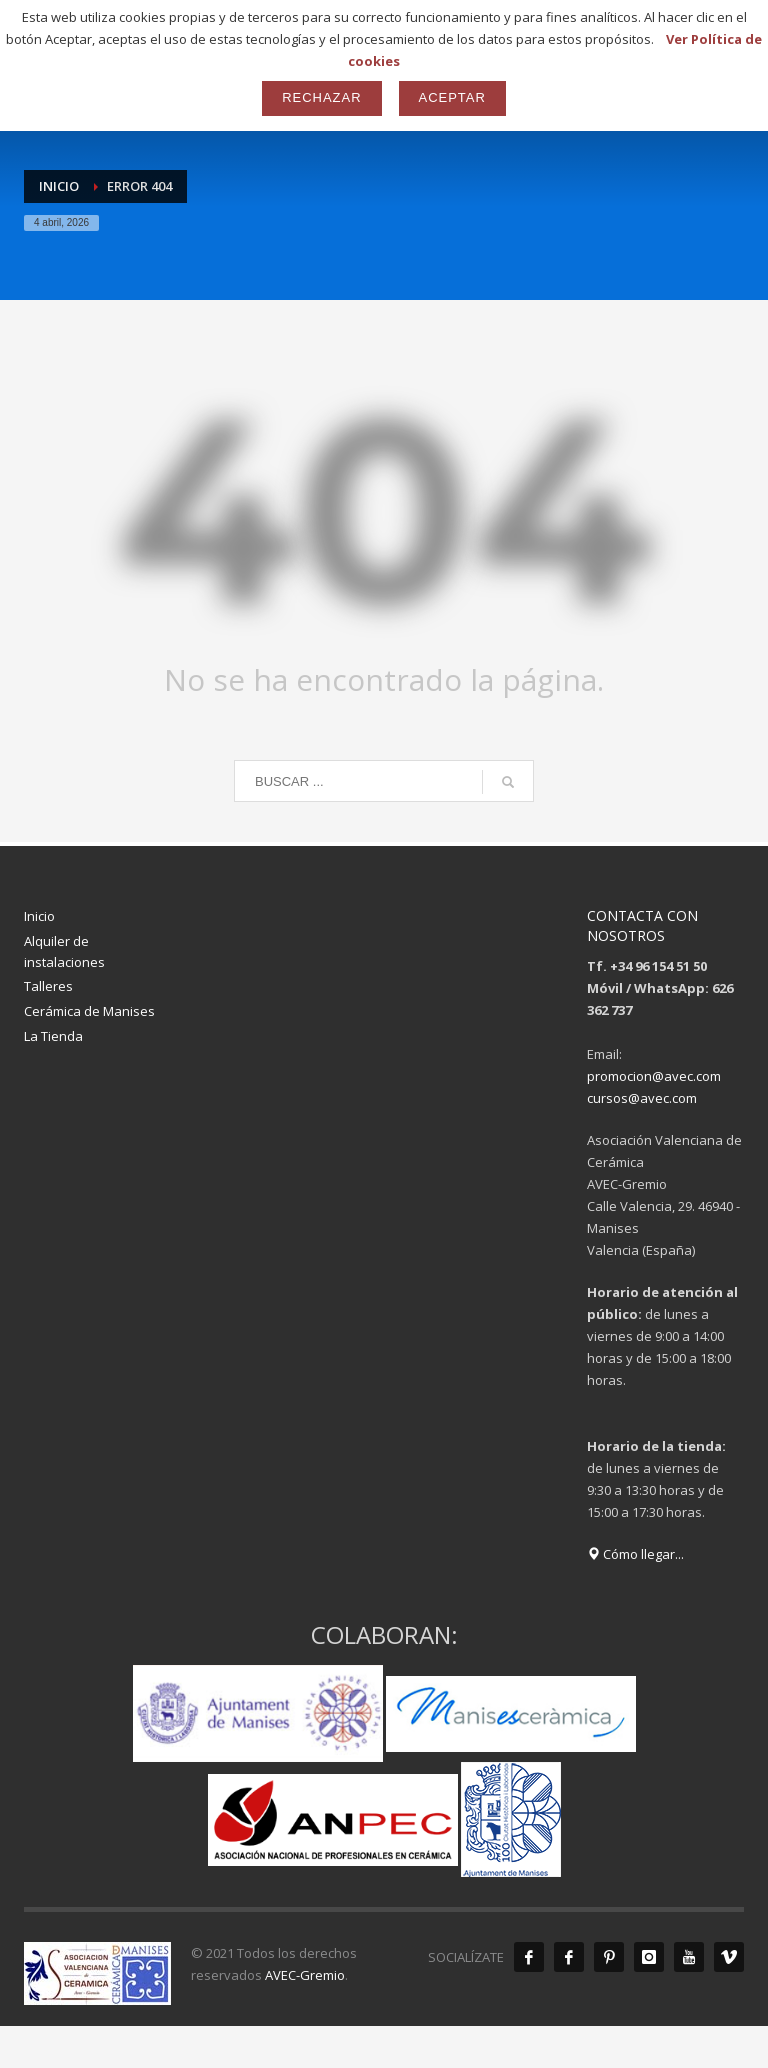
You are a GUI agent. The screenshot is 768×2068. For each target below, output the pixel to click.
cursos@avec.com (642, 1098)
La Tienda (53, 1036)
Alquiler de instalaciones (64, 951)
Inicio (39, 916)
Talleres (48, 986)
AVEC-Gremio (305, 1975)
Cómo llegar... (635, 1554)
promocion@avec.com (654, 1076)
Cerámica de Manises (89, 1011)
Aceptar (452, 97)
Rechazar (321, 97)
